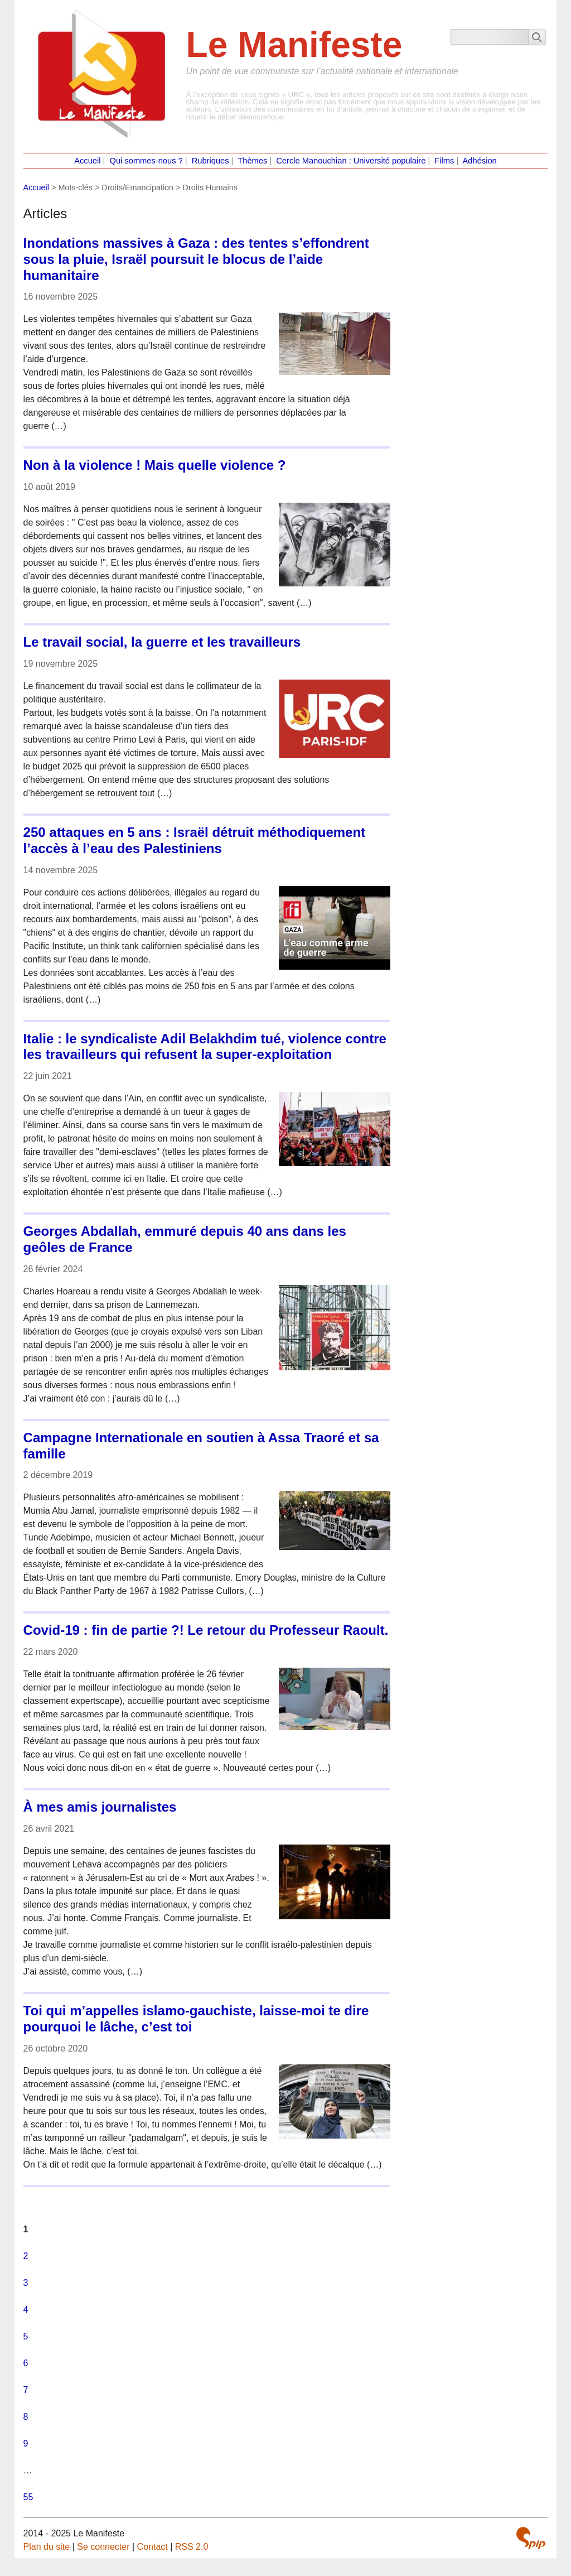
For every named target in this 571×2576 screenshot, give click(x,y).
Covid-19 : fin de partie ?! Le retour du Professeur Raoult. (206, 1630)
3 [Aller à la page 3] (25, 2283)
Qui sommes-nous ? (146, 160)
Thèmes (252, 160)
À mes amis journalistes (100, 1806)
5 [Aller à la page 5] (25, 2336)
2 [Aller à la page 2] (25, 2256)
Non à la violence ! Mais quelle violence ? (154, 465)
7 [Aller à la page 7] (25, 2390)
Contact (152, 2546)
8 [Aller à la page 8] (25, 2416)
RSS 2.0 (192, 2546)
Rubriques (210, 160)
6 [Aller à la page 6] (25, 2363)
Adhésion (480, 160)
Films (444, 160)
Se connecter (103, 2546)
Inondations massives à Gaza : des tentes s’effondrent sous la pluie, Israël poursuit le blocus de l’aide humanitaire (196, 259)
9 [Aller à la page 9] (25, 2443)
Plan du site (46, 2546)
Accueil (87, 160)
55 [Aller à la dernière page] (28, 2497)
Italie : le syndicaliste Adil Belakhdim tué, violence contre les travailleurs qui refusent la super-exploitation (204, 1046)
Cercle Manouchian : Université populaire (350, 160)
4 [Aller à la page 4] (25, 2309)
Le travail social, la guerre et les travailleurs (162, 641)
